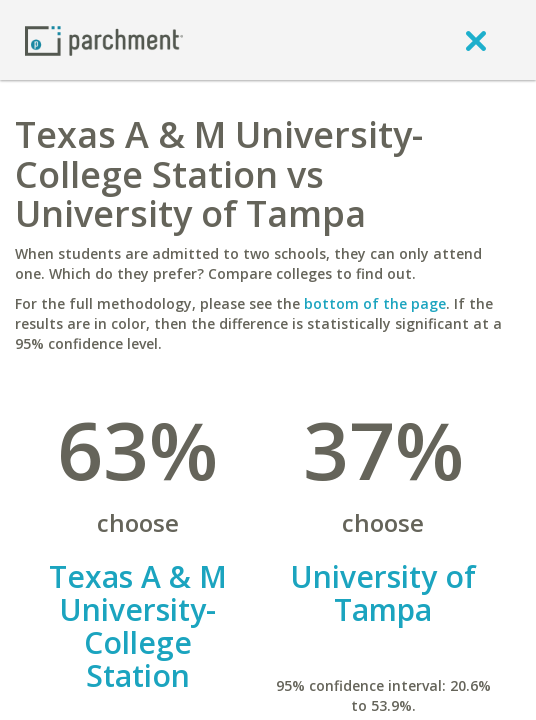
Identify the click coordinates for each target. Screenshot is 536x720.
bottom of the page (375, 303)
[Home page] (104, 39)
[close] (476, 40)
